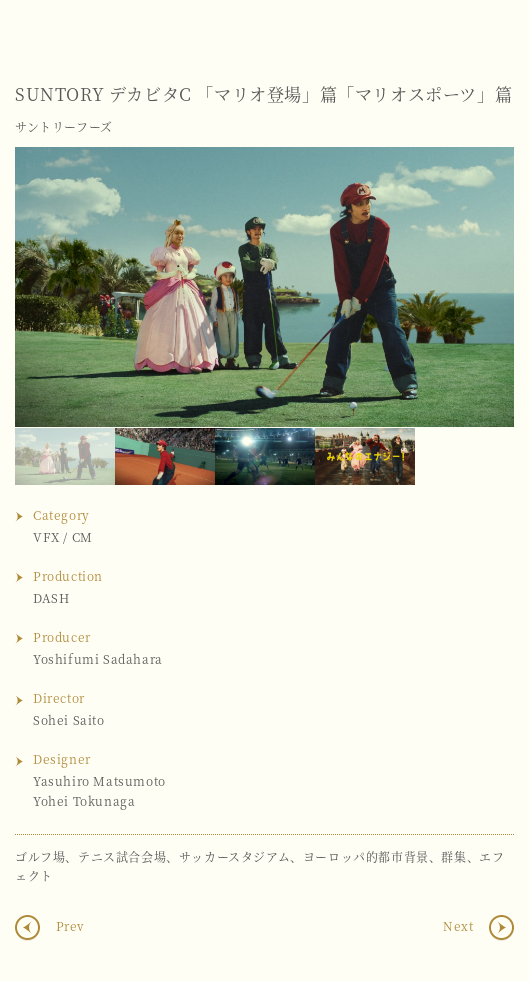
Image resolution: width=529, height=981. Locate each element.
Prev (68, 925)
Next (479, 287)
